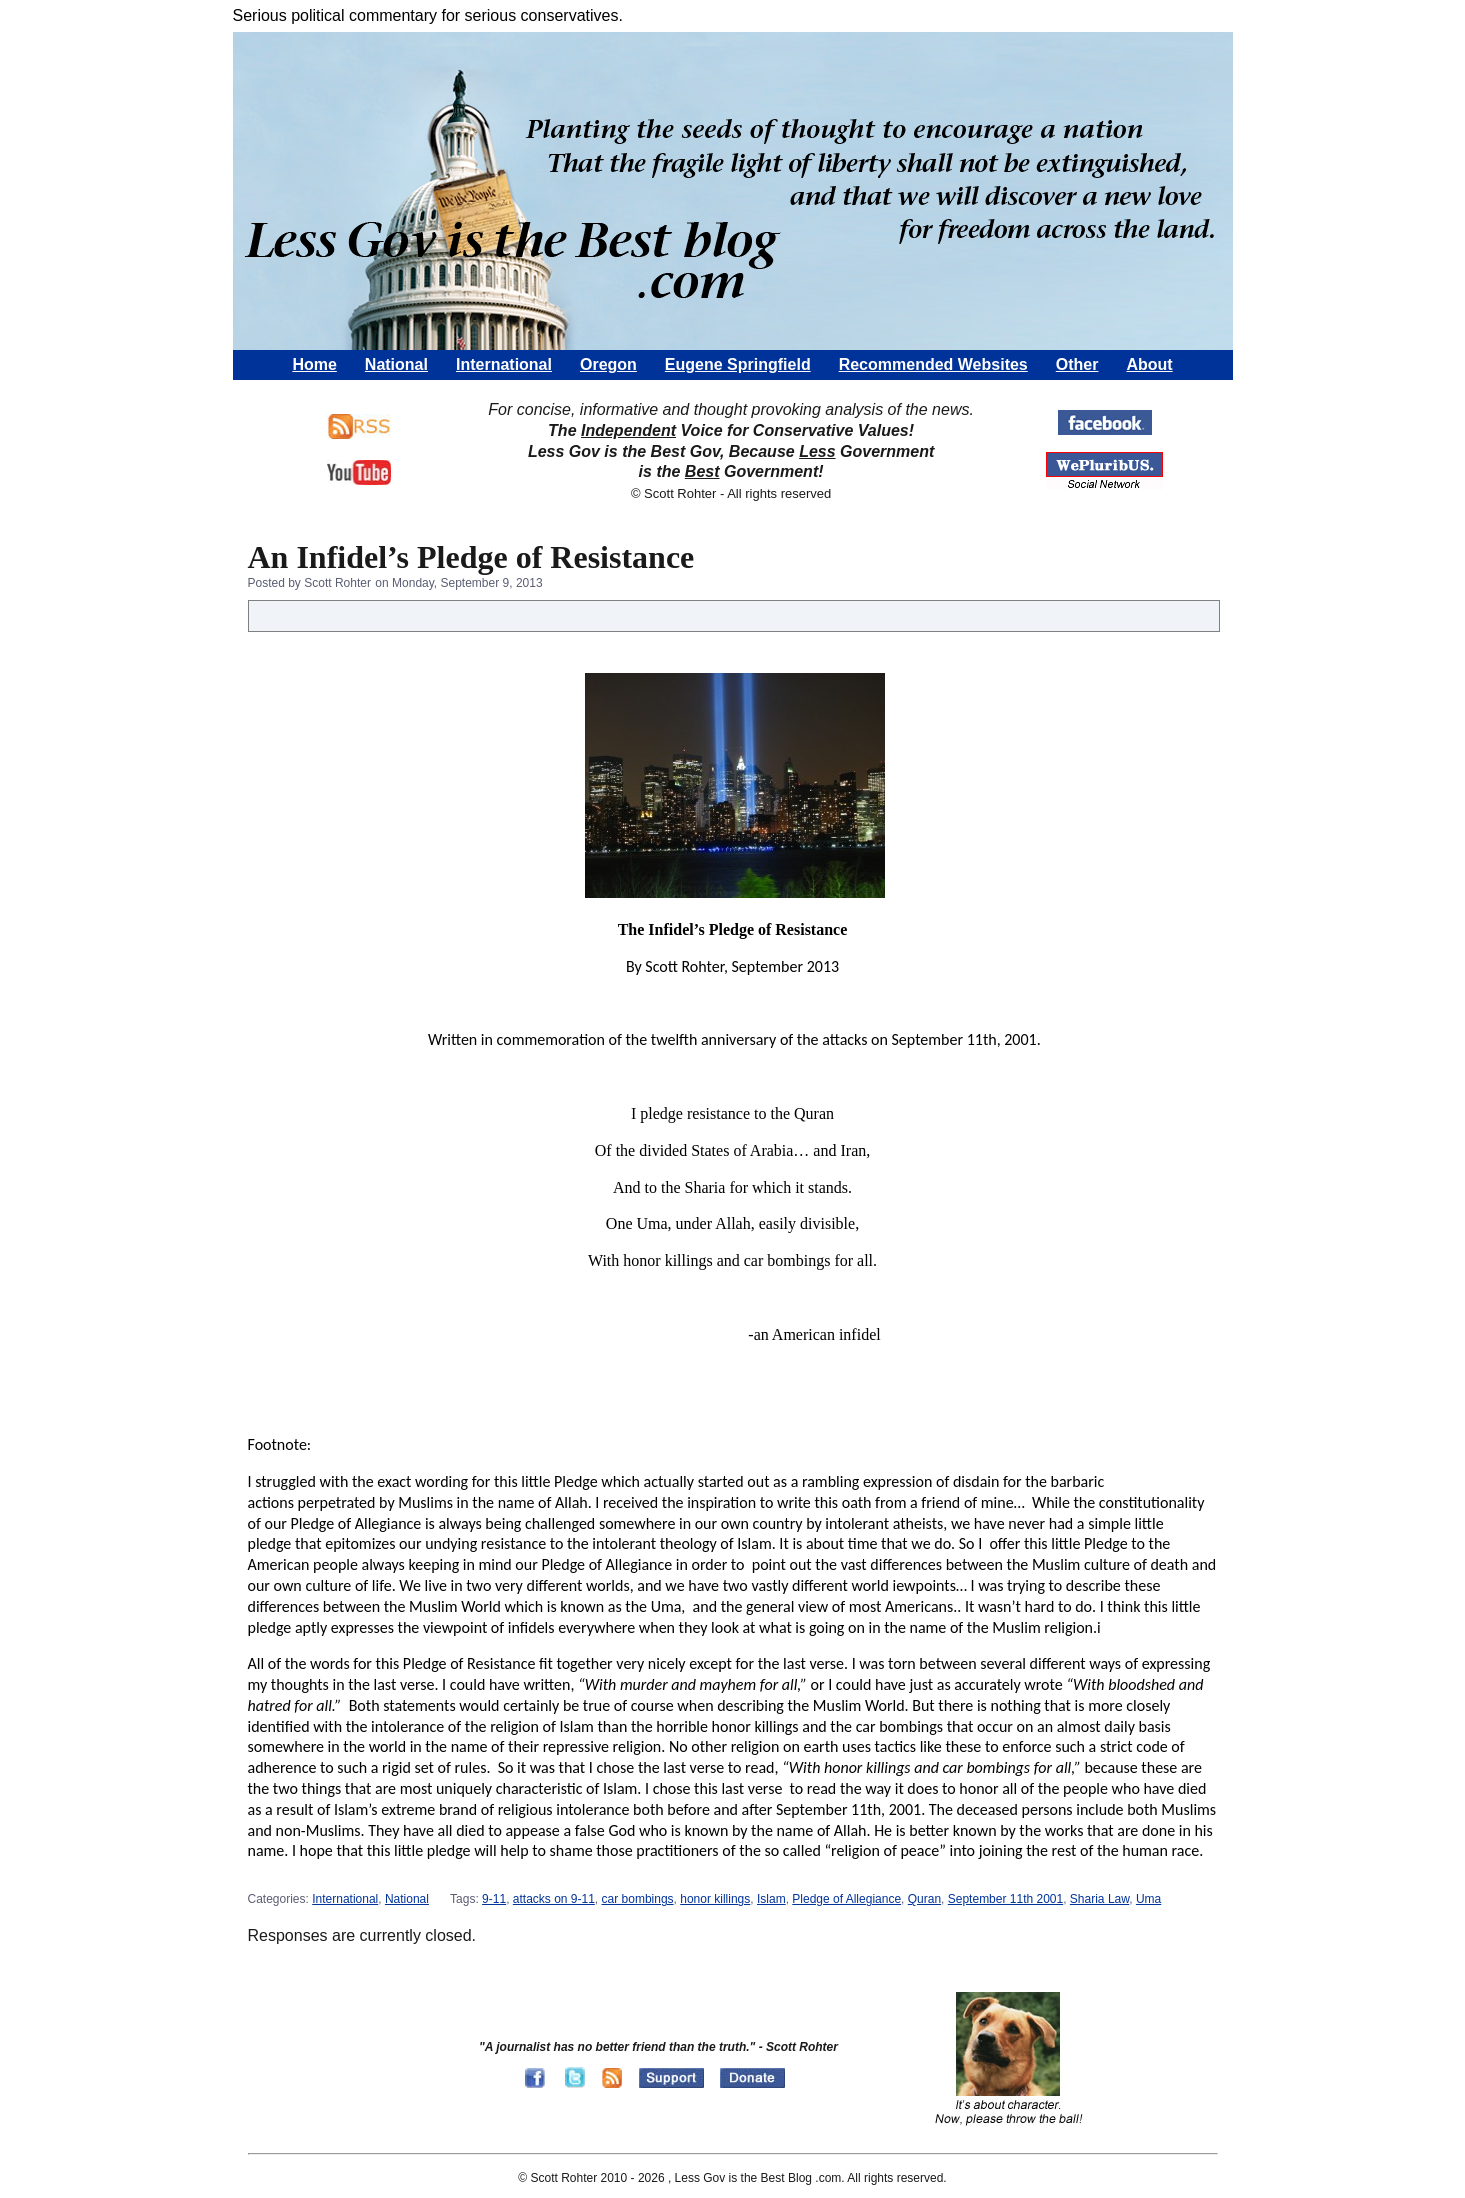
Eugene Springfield (738, 364)
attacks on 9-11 (554, 1899)
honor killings (715, 1899)
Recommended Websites (933, 364)
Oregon (608, 364)
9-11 (494, 1899)
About (1149, 364)
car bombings (638, 1899)
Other (1077, 364)
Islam (771, 1899)
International (504, 364)
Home (314, 364)
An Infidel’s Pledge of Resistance (471, 557)
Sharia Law (1099, 1899)
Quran (924, 1899)
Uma (1148, 1899)
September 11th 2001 (1005, 1899)
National (396, 364)
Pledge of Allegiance (846, 1899)
